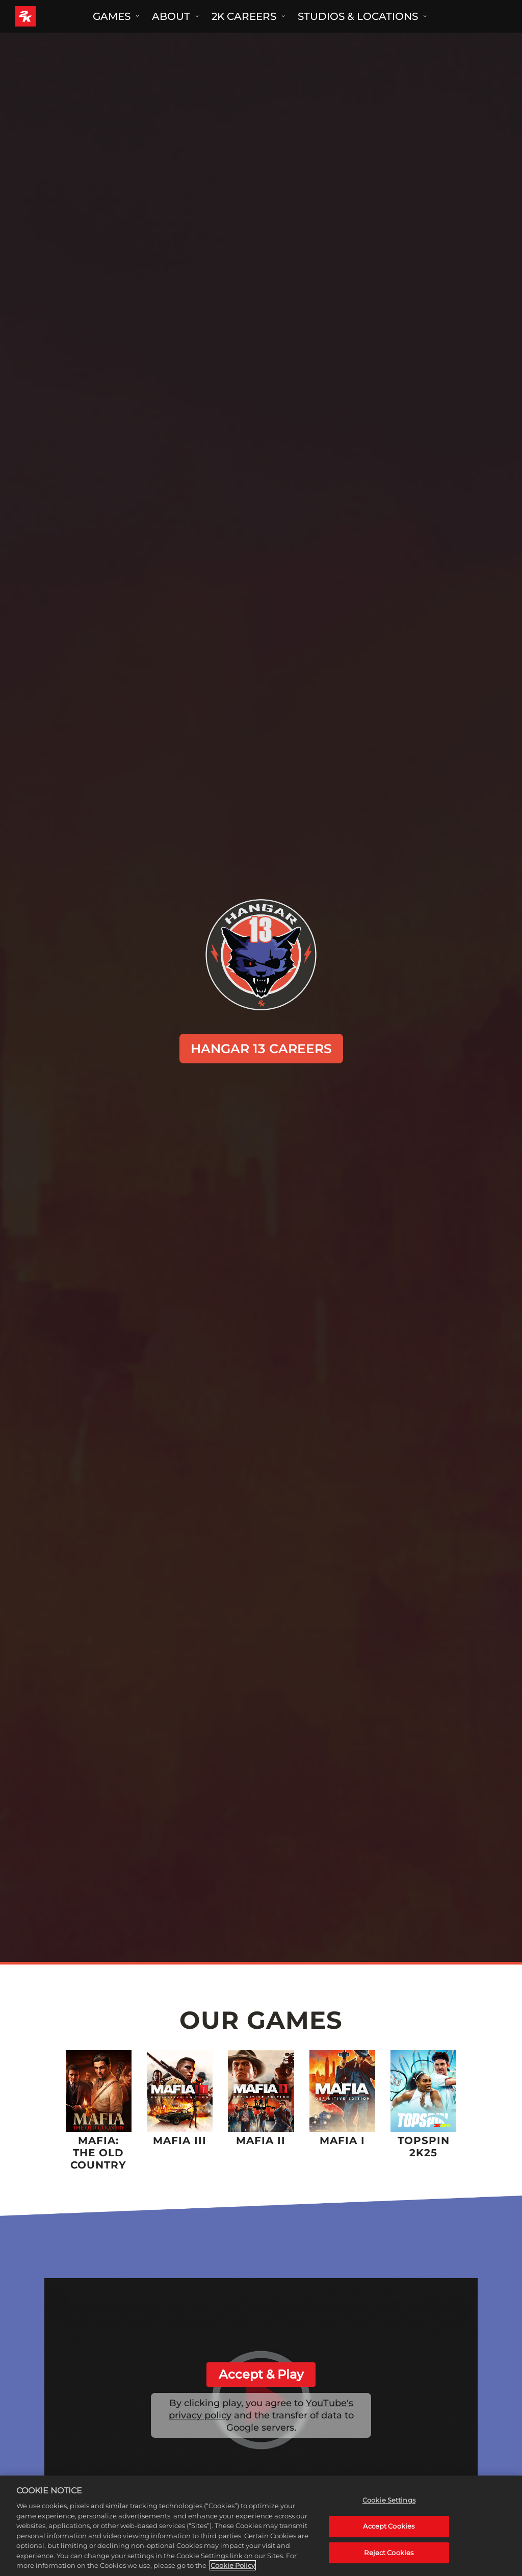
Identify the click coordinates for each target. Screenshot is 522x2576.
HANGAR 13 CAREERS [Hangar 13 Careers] (261, 1048)
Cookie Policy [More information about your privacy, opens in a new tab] (233, 2565)
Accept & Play (261, 2374)
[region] (261, 2526)
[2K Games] (44, 16)
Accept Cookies (388, 2526)
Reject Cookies (388, 2552)
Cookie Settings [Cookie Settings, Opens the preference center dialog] (388, 2500)
